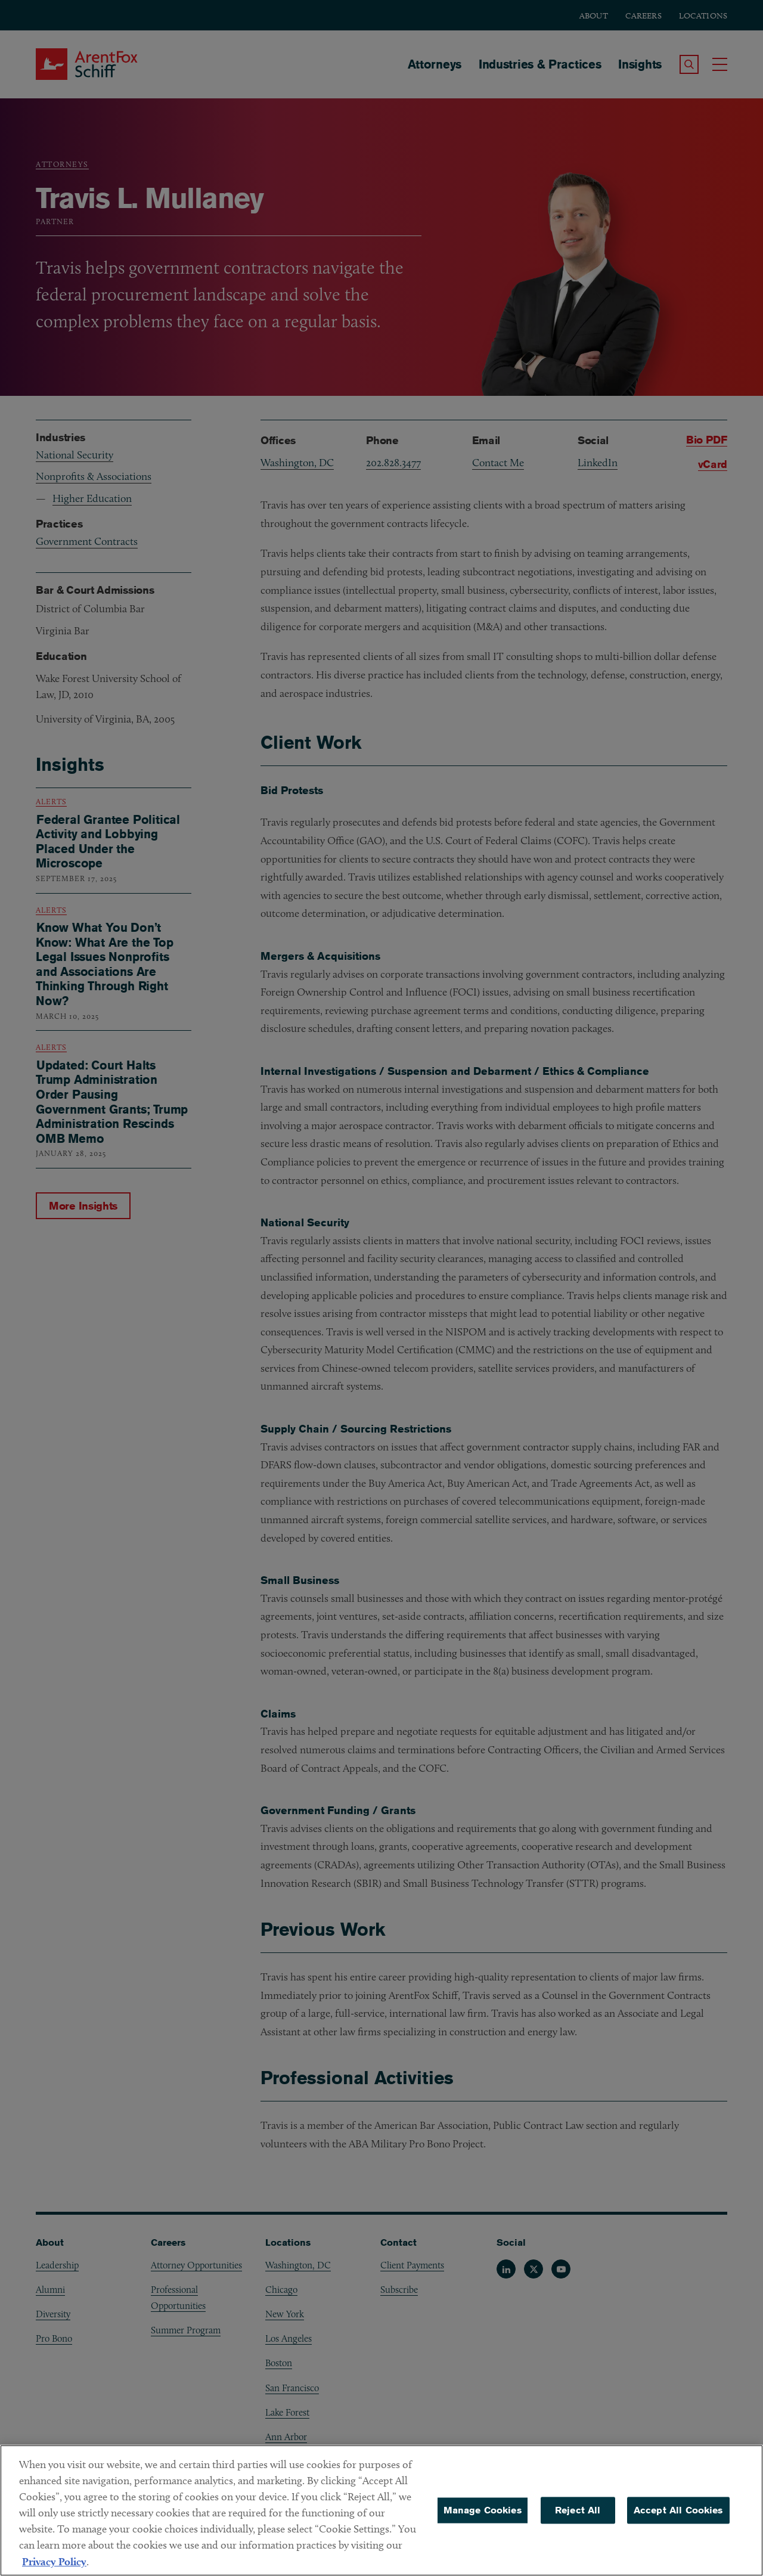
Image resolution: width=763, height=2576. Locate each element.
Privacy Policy (54, 2566)
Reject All (578, 2516)
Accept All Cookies (678, 2516)
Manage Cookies (482, 2516)
